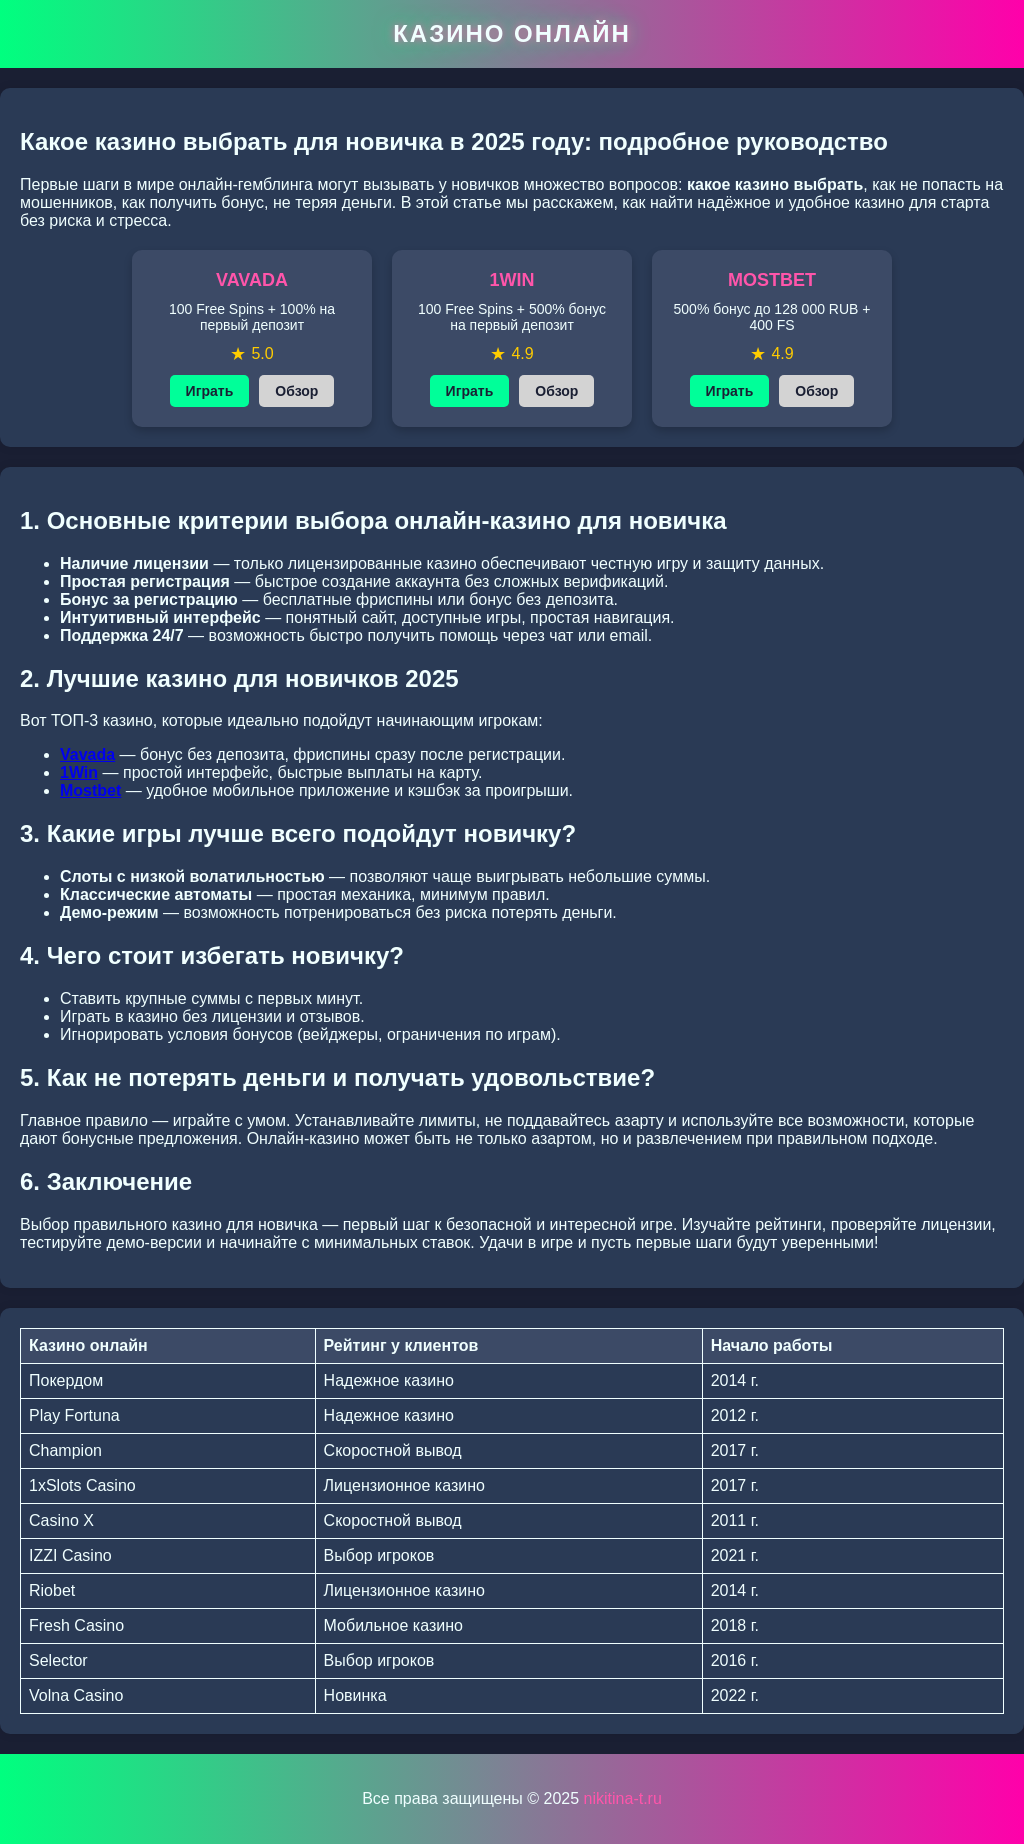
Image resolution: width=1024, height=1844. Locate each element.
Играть (210, 391)
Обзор (296, 391)
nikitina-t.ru (623, 1798)
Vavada (87, 754)
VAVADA (252, 280)
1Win (79, 772)
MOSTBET (772, 280)
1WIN (512, 280)
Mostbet (90, 790)
